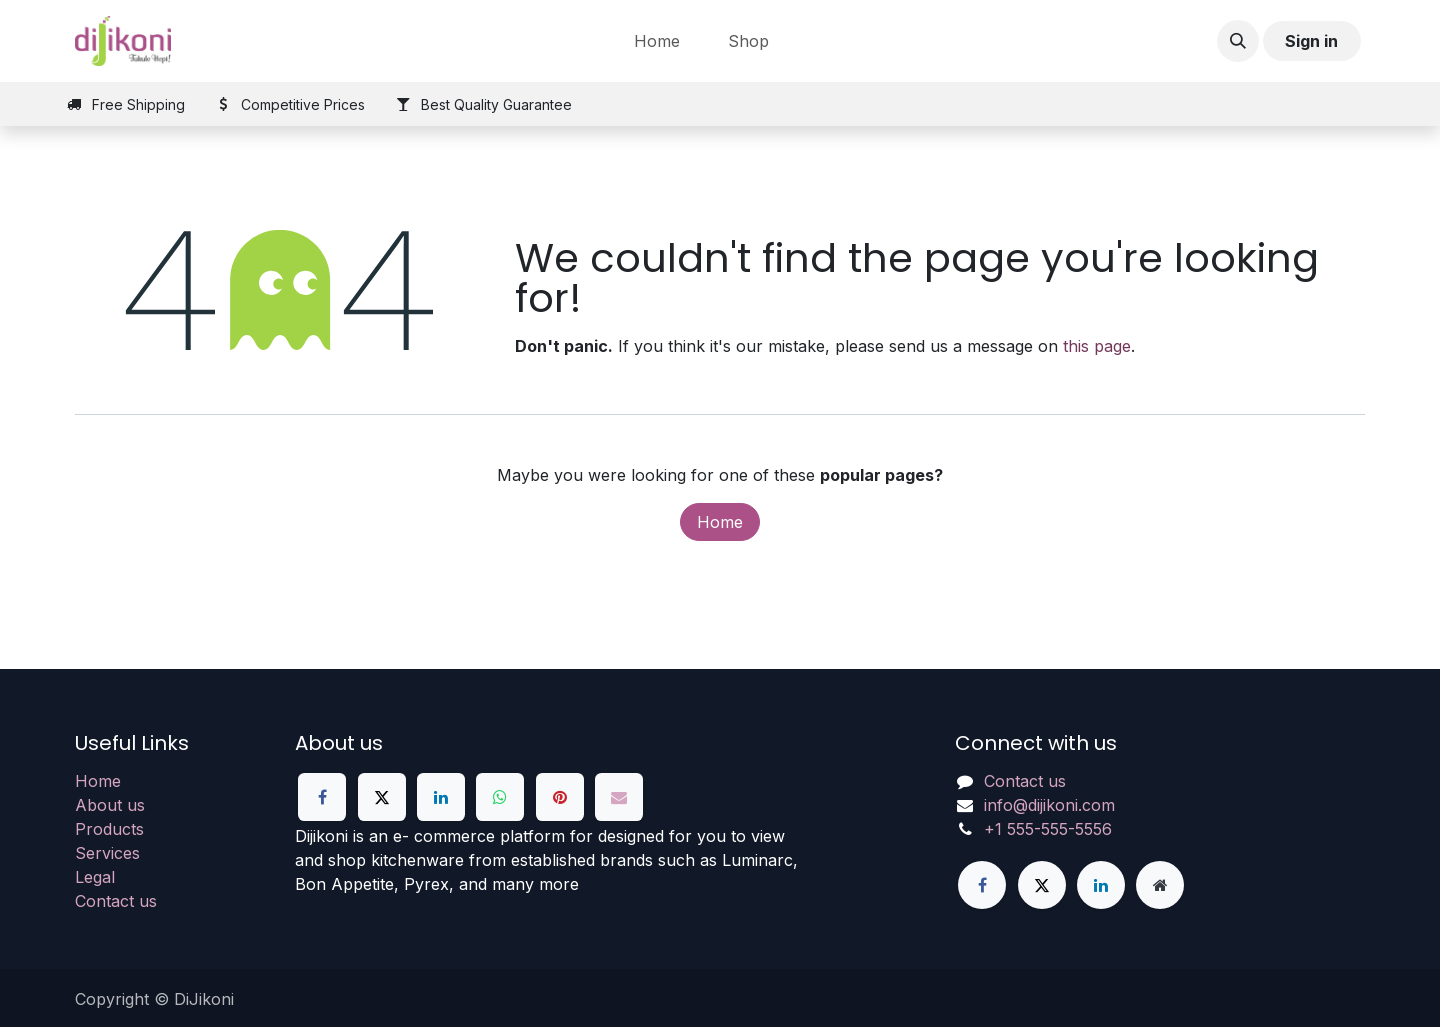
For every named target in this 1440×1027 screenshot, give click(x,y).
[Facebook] (322, 797)
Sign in (1311, 41)
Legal (95, 877)
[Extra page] (1160, 885)
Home (720, 522)
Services (107, 853)
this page (1097, 346)
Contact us (116, 901)
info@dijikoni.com (1049, 805)
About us (110, 805)
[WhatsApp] (500, 797)
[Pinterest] (560, 797)
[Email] (619, 797)
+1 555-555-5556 (1048, 829)
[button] (1238, 41)
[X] (382, 797)
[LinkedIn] (441, 797)
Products (109, 829)
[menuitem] (657, 41)
